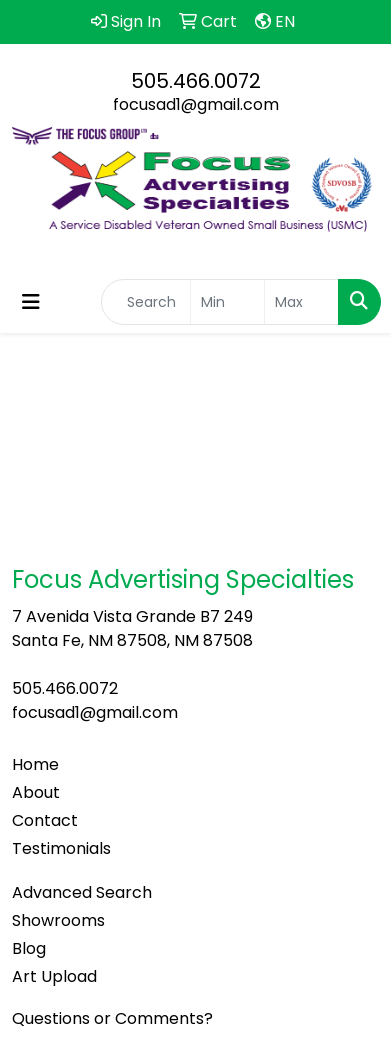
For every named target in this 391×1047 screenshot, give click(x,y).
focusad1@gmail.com (196, 104)
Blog (29, 948)
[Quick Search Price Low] (227, 302)
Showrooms (58, 920)
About (36, 792)
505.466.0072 (196, 81)
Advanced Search (82, 892)
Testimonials (61, 848)
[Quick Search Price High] (301, 302)
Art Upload (54, 976)
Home (35, 764)
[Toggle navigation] (31, 302)
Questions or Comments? (112, 1018)
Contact (45, 820)
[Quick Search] (146, 302)
